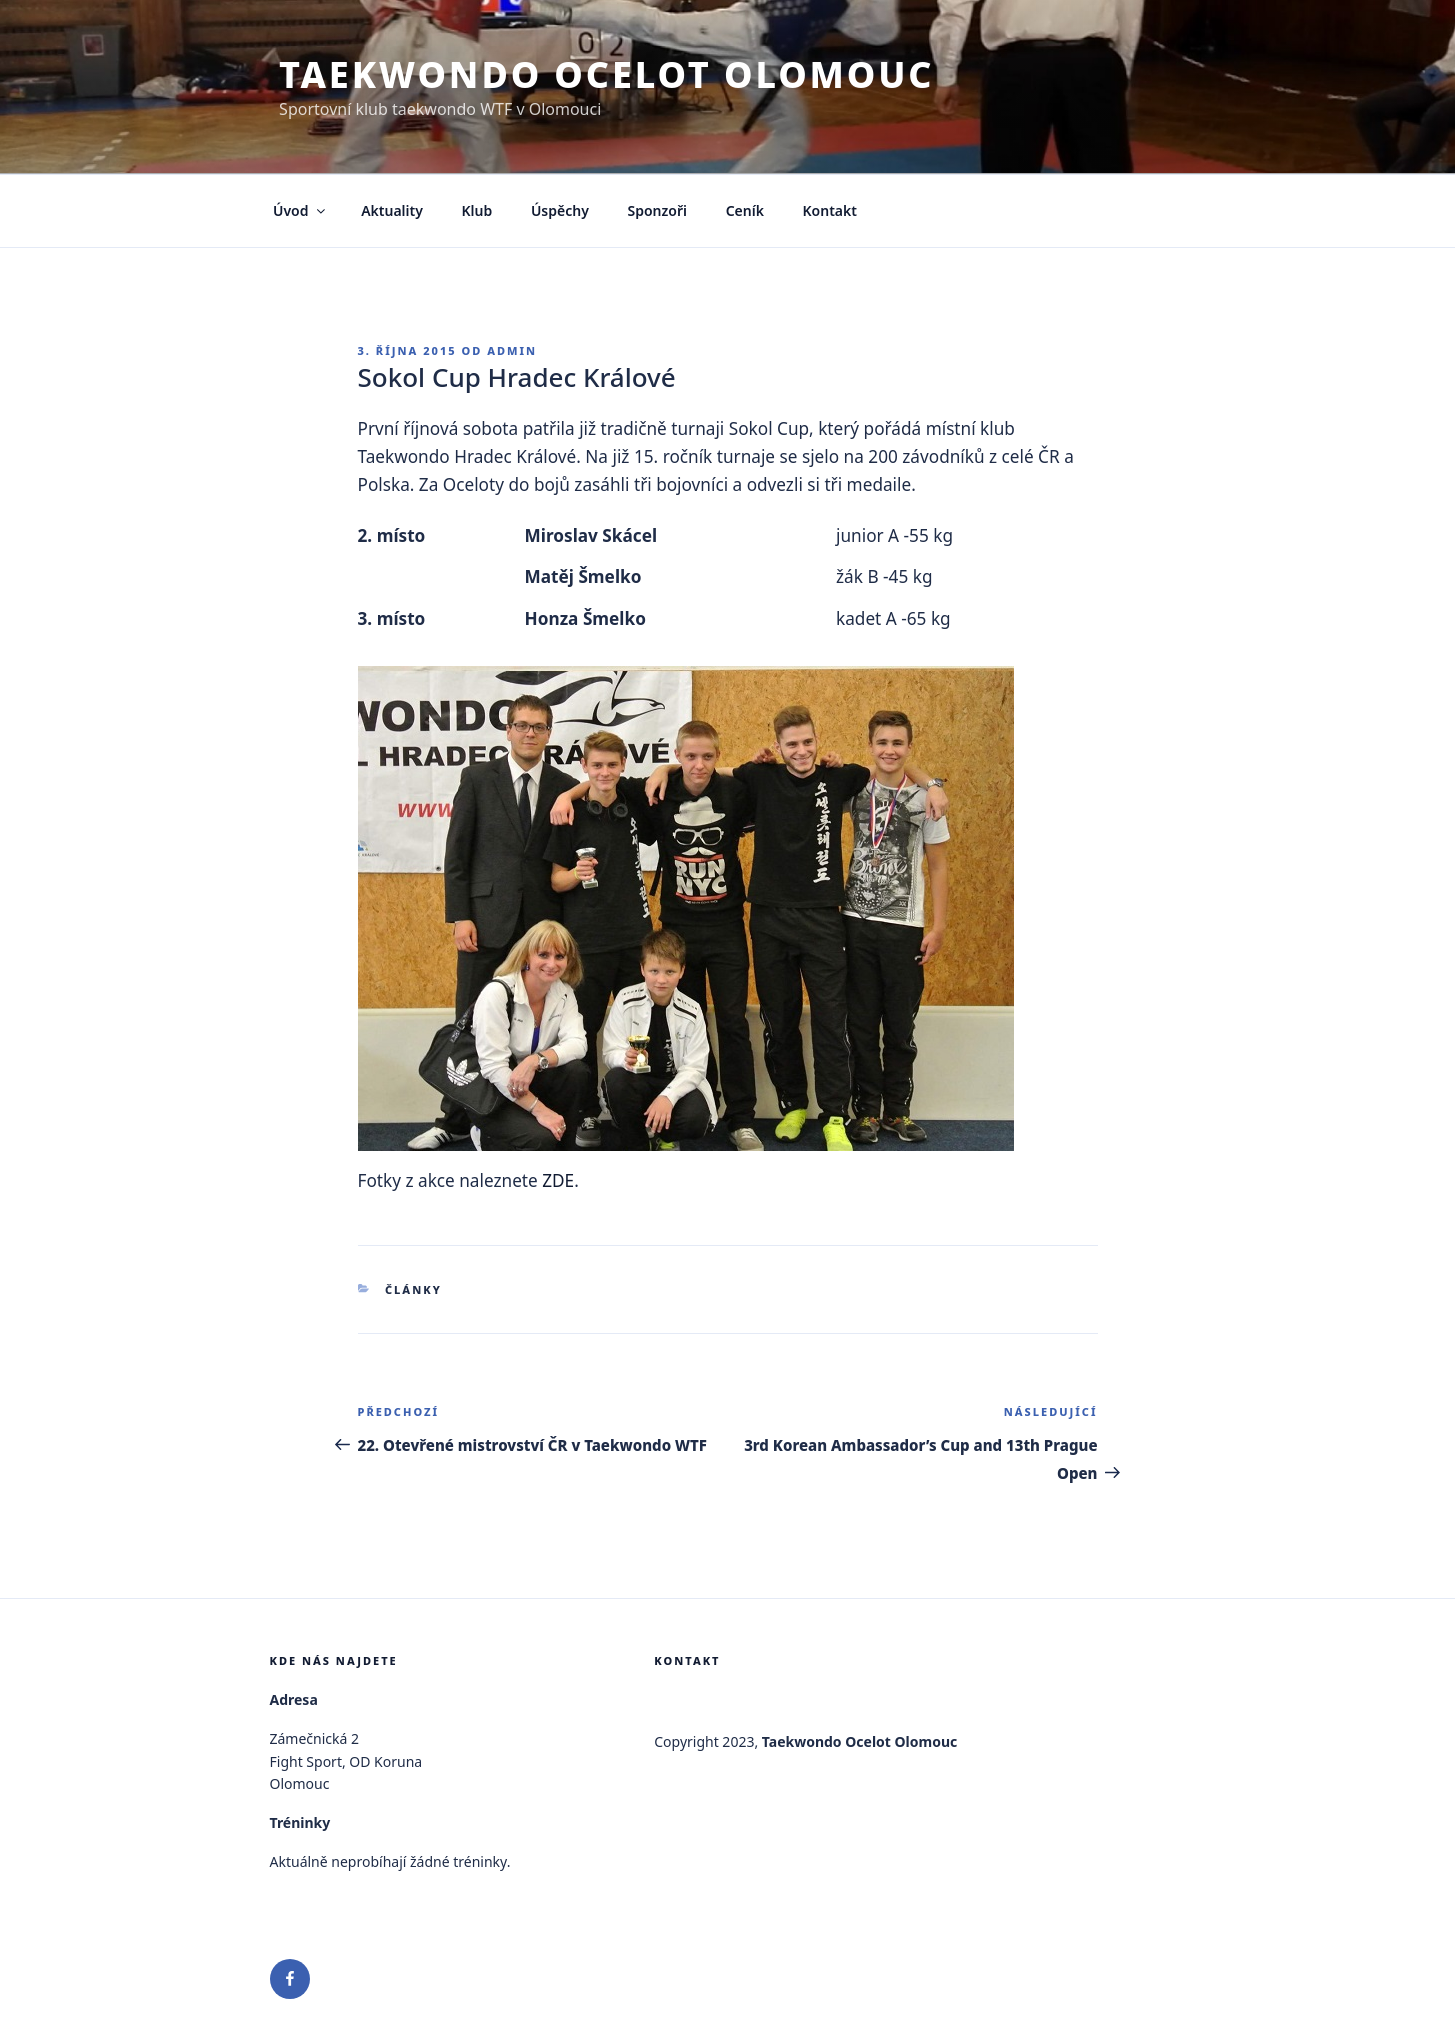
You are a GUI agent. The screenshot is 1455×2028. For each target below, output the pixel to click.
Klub (477, 210)
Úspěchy (560, 210)
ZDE (558, 1180)
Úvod (300, 210)
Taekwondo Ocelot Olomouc (606, 74)
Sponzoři (658, 210)
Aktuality (392, 210)
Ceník (745, 210)
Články (413, 1289)
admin (512, 350)
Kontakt (830, 210)
